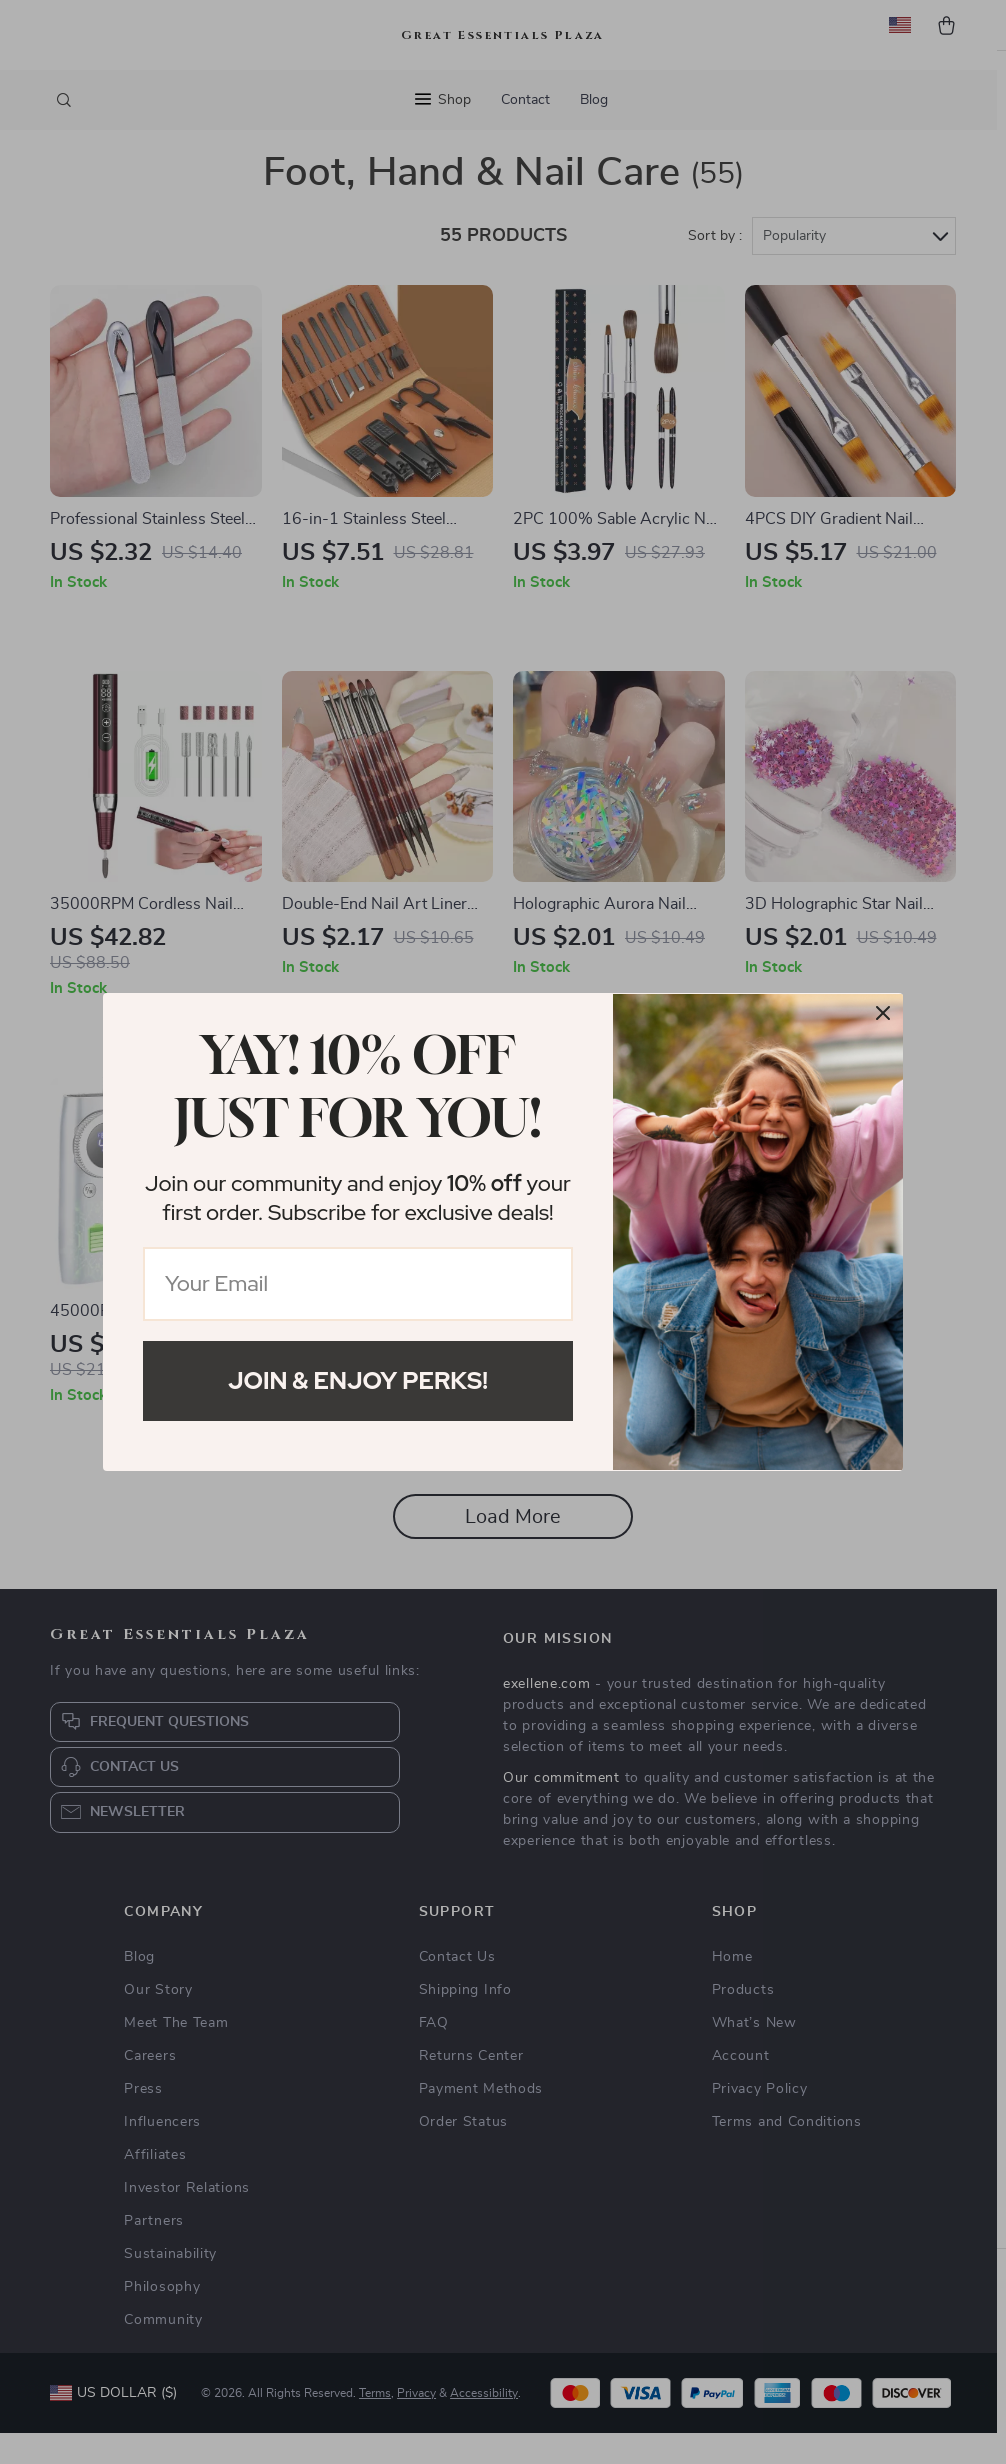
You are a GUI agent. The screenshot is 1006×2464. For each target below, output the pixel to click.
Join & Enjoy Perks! (358, 1380)
